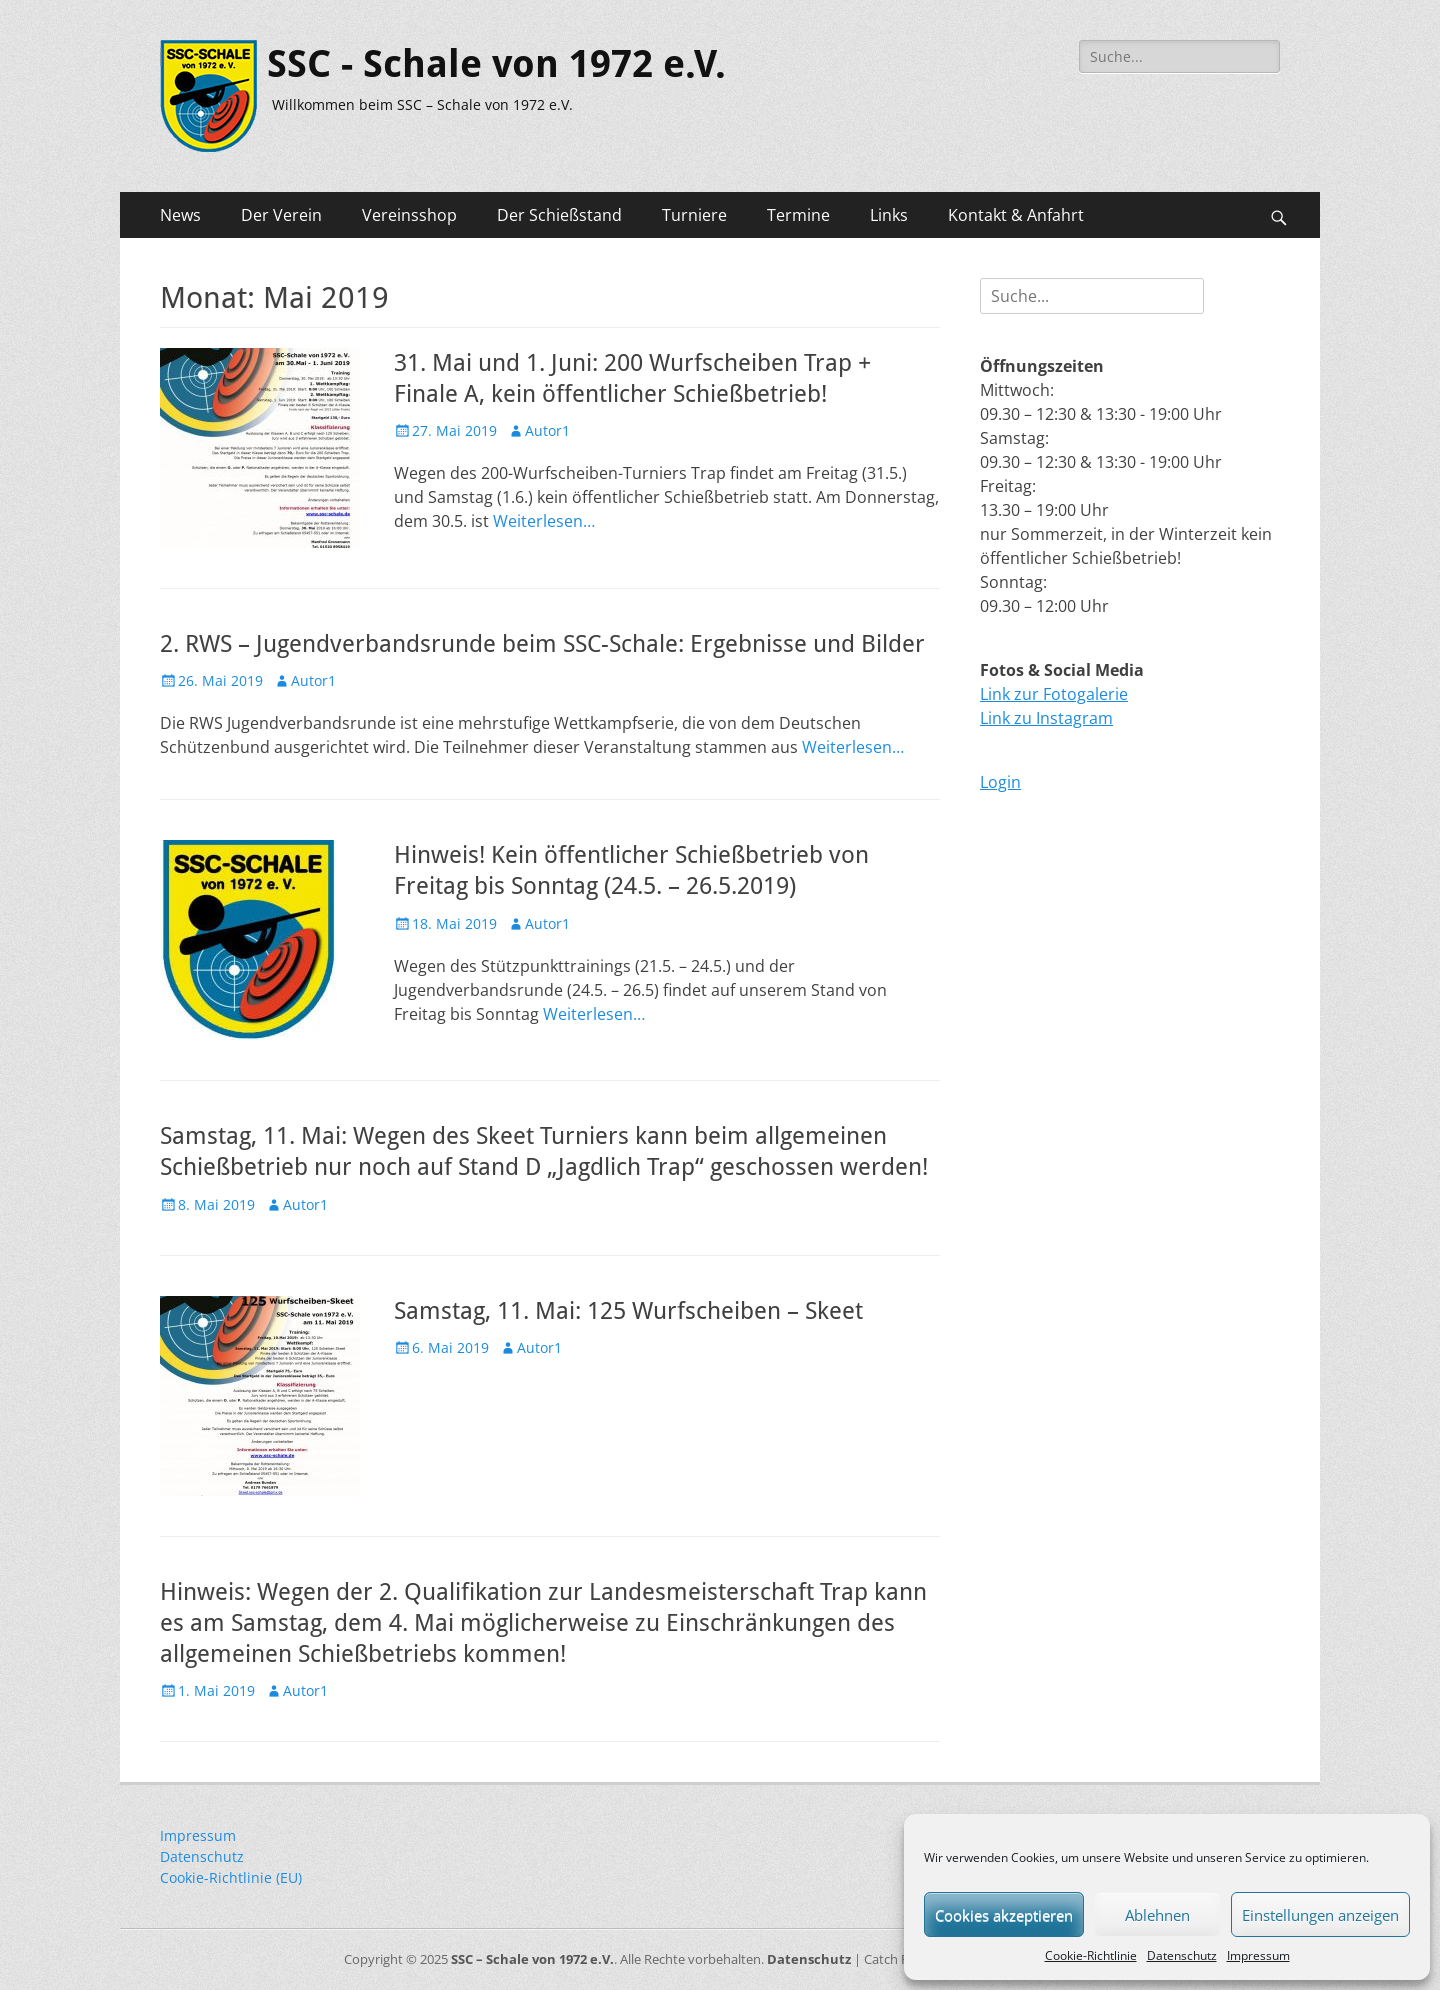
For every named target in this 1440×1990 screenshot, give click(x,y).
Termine (798, 215)
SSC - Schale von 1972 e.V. (496, 64)
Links (889, 215)
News (180, 215)
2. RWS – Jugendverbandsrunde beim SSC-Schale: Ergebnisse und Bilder (542, 644)
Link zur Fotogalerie (1054, 694)
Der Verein (281, 215)
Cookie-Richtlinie (1091, 1955)
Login (1000, 782)
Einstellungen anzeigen (1320, 1915)
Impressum (1258, 1955)
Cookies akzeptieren (1004, 1915)
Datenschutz (1182, 1955)
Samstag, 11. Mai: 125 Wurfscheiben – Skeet (628, 1311)
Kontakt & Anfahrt (1016, 215)
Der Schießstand (559, 215)
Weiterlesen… (544, 521)
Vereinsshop (409, 215)
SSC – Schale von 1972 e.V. (532, 1959)
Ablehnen (1157, 1915)
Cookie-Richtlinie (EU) (231, 1877)
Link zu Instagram (1046, 718)
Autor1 (547, 430)
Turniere (694, 215)
